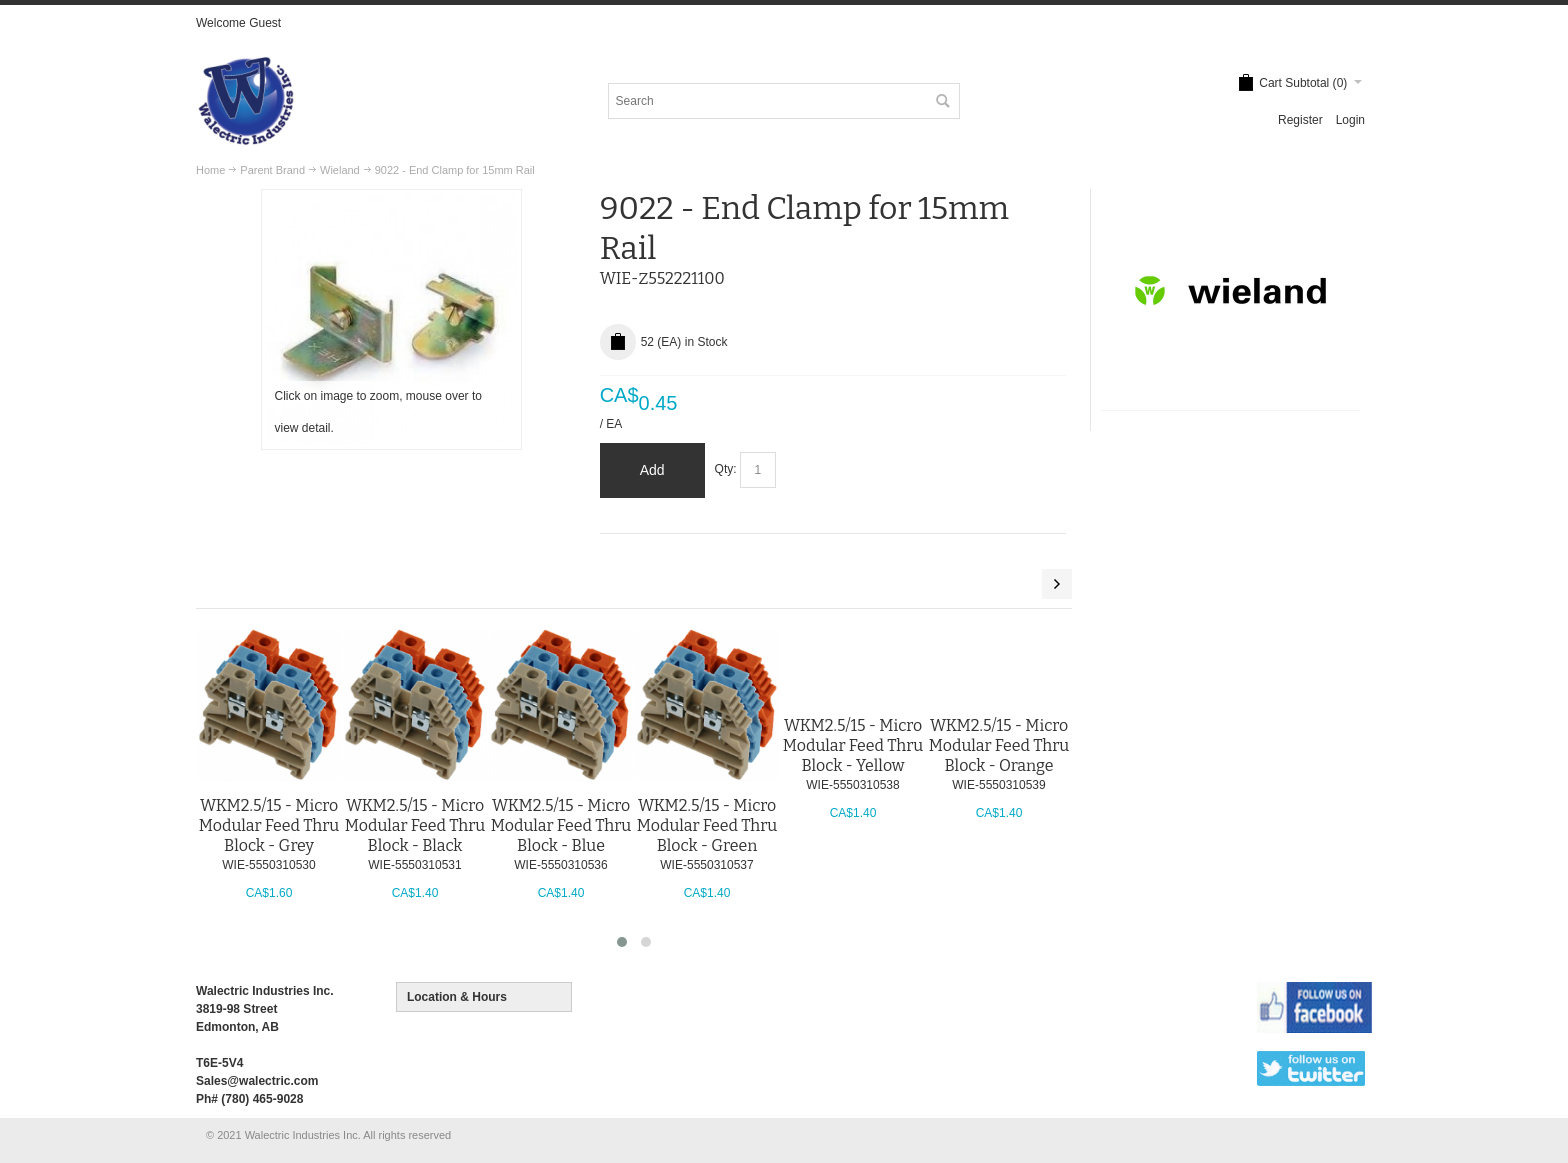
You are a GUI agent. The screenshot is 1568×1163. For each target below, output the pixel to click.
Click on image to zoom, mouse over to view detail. (377, 412)
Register (1300, 120)
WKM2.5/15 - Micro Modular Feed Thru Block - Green (707, 825)
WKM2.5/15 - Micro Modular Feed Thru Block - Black (415, 825)
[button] (622, 942)
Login (1350, 120)
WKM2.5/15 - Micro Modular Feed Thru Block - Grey (269, 825)
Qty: (726, 469)
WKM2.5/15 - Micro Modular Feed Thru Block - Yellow (853, 745)
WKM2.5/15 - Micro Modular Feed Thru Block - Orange (999, 745)
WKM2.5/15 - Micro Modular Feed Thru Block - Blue (561, 825)
